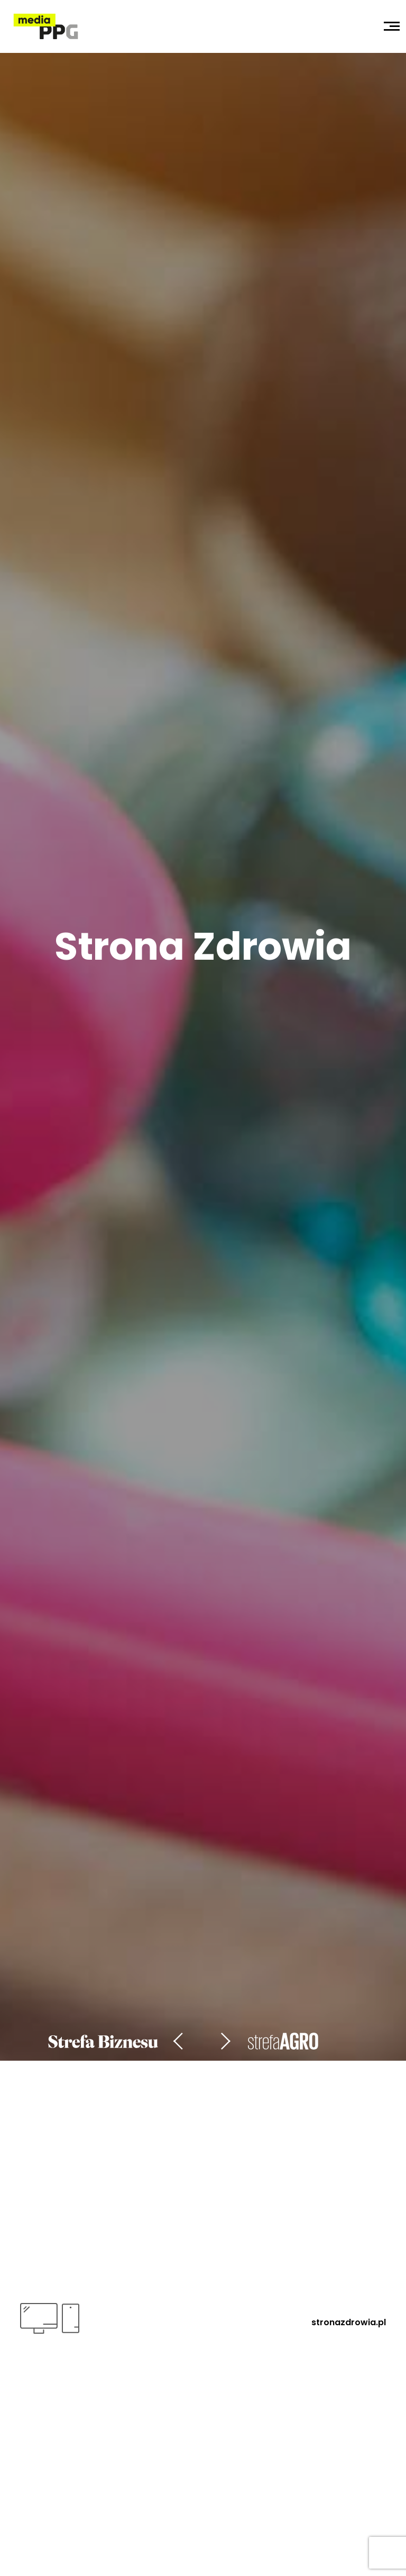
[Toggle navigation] (391, 26)
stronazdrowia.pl (348, 2322)
